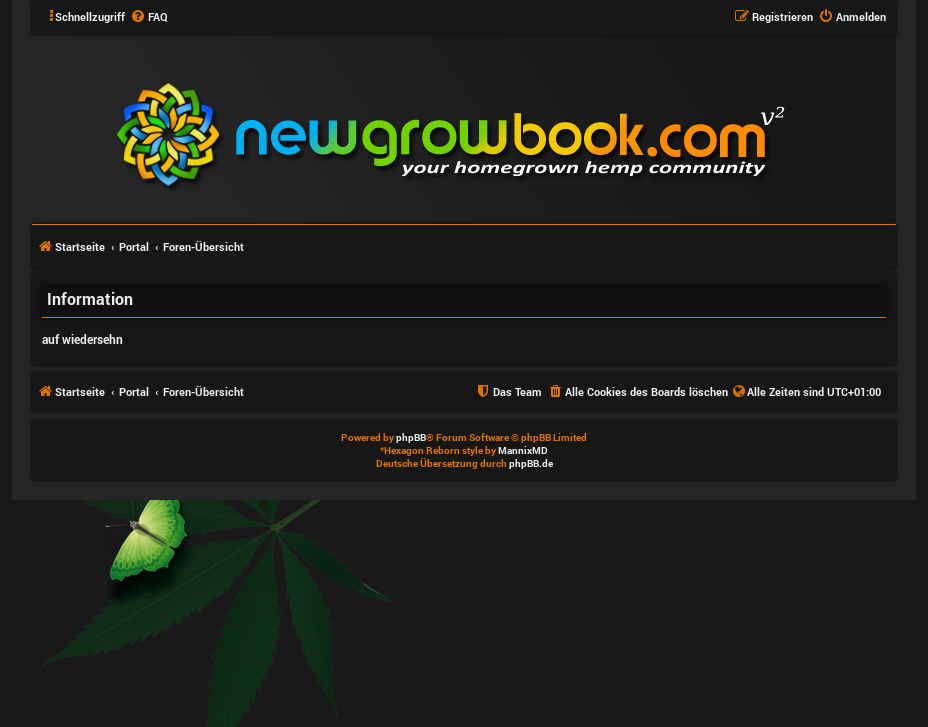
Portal (134, 246)
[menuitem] (149, 17)
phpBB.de (531, 463)
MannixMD (523, 450)
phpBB (411, 437)
